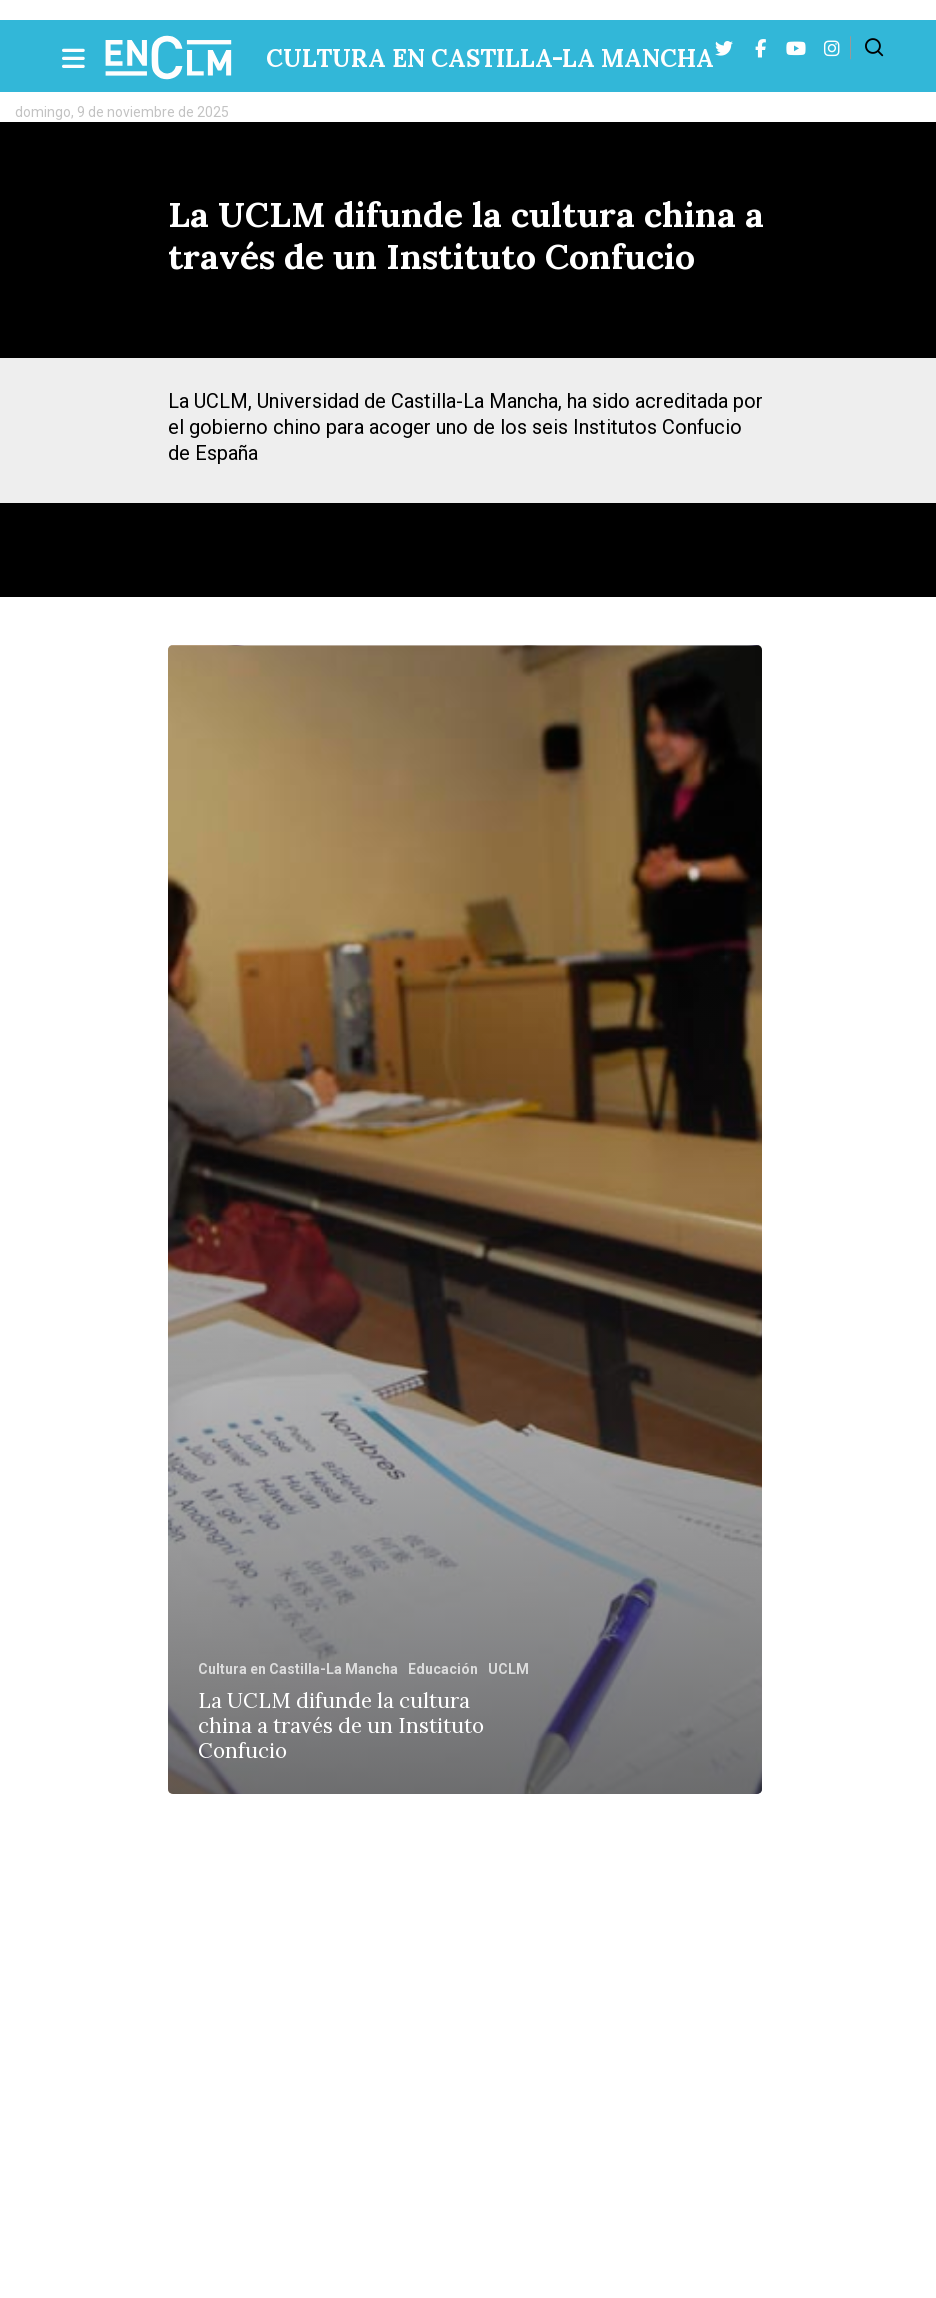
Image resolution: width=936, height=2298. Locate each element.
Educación (443, 1669)
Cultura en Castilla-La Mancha (490, 58)
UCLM (508, 1669)
